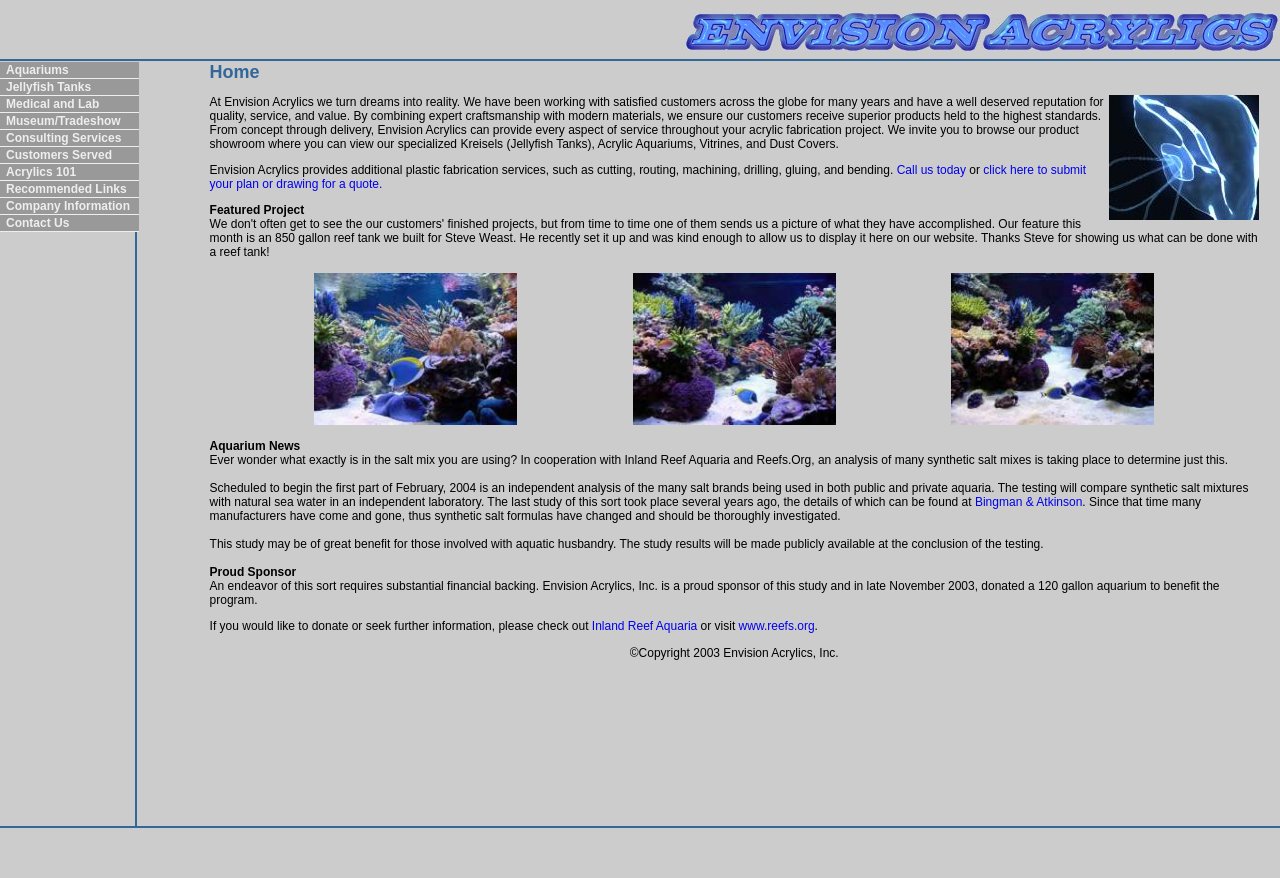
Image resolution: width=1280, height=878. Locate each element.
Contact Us (37, 223)
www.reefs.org (777, 626)
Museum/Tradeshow (63, 121)
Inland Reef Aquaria (644, 626)
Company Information (68, 206)
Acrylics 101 (41, 172)
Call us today (931, 170)
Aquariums (37, 70)
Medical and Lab (52, 104)
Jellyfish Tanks (48, 87)
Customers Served (59, 155)
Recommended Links (66, 189)
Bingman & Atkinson (1028, 502)
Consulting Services (63, 138)
